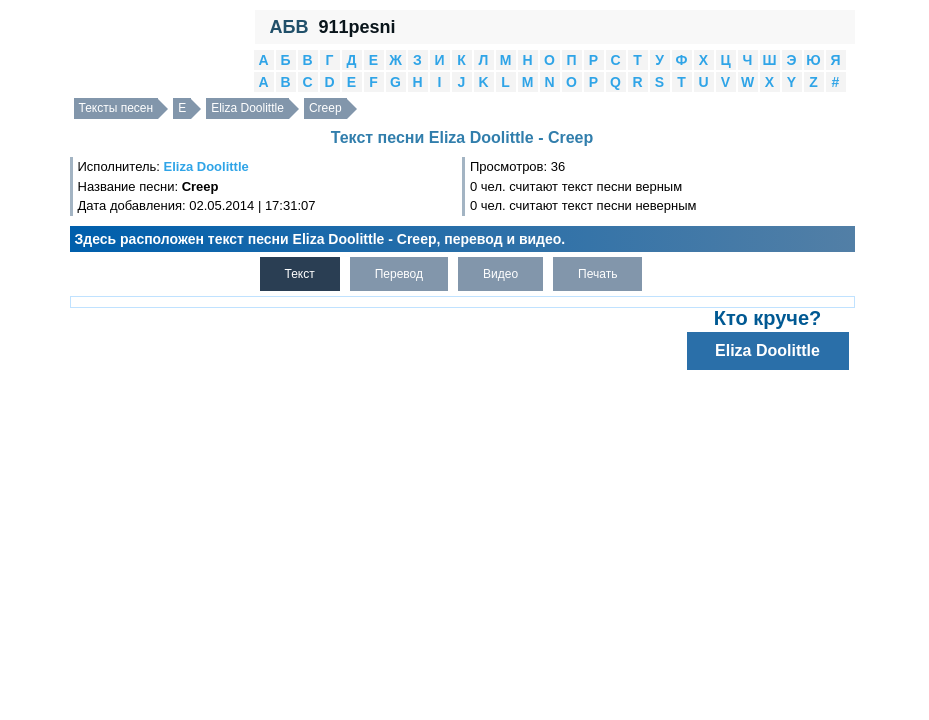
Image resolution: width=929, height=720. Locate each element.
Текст (300, 274)
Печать (597, 274)
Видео (500, 274)
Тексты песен (116, 108)
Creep (325, 108)
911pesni (356, 27)
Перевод (399, 274)
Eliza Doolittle (247, 108)
